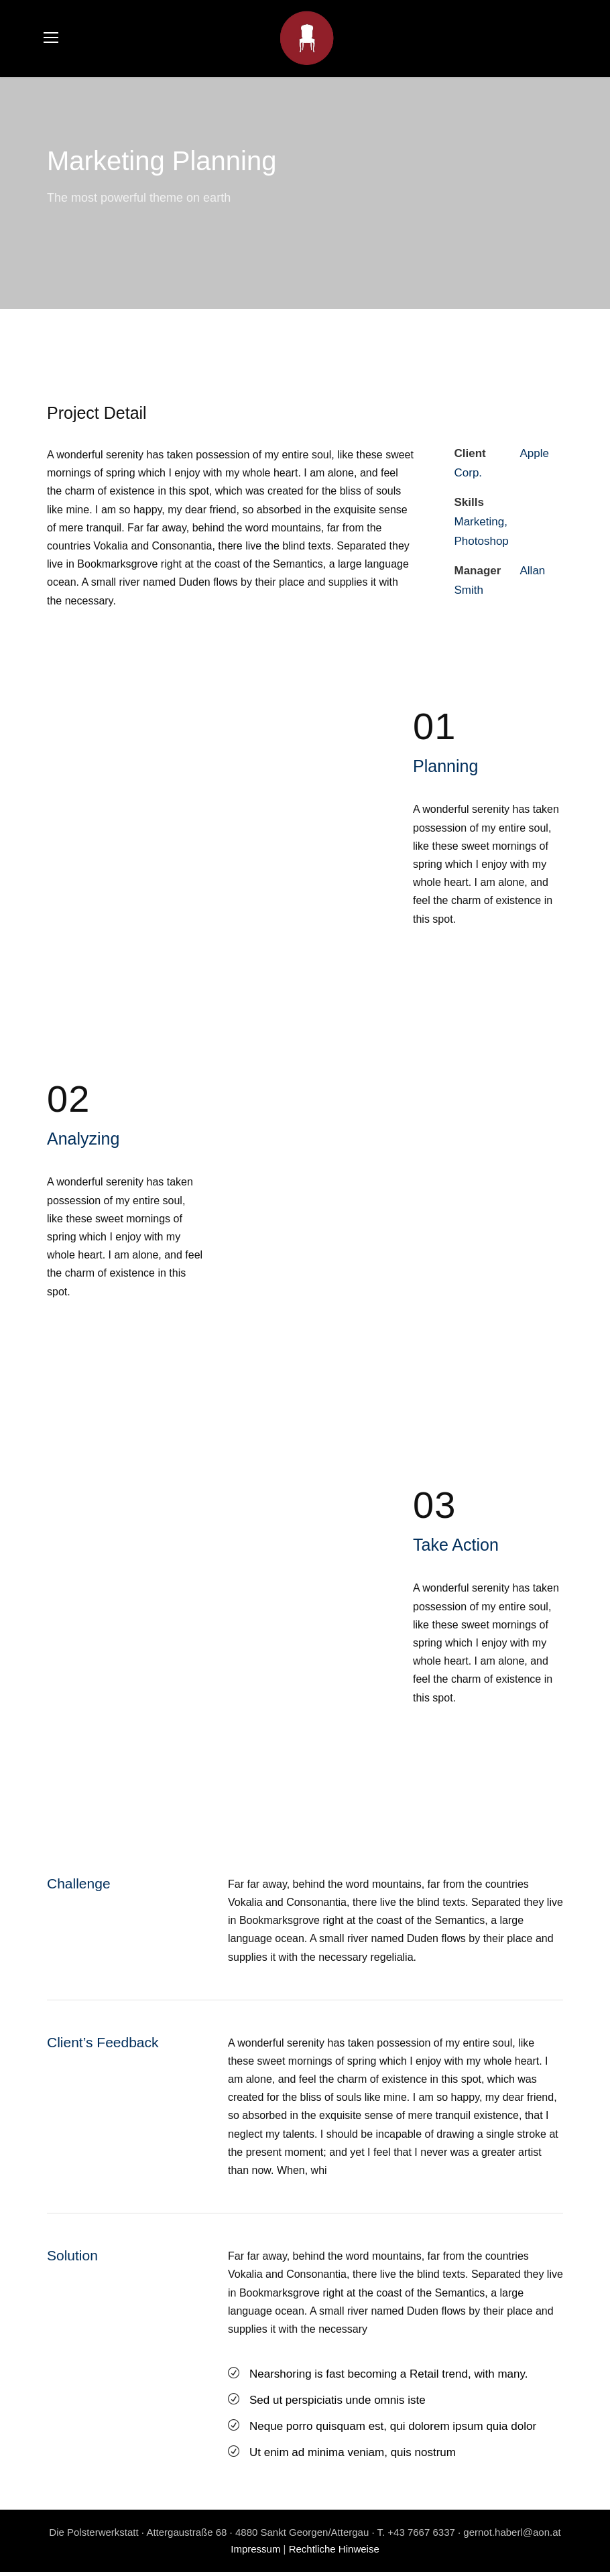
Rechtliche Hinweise (334, 2553)
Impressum (255, 2553)
